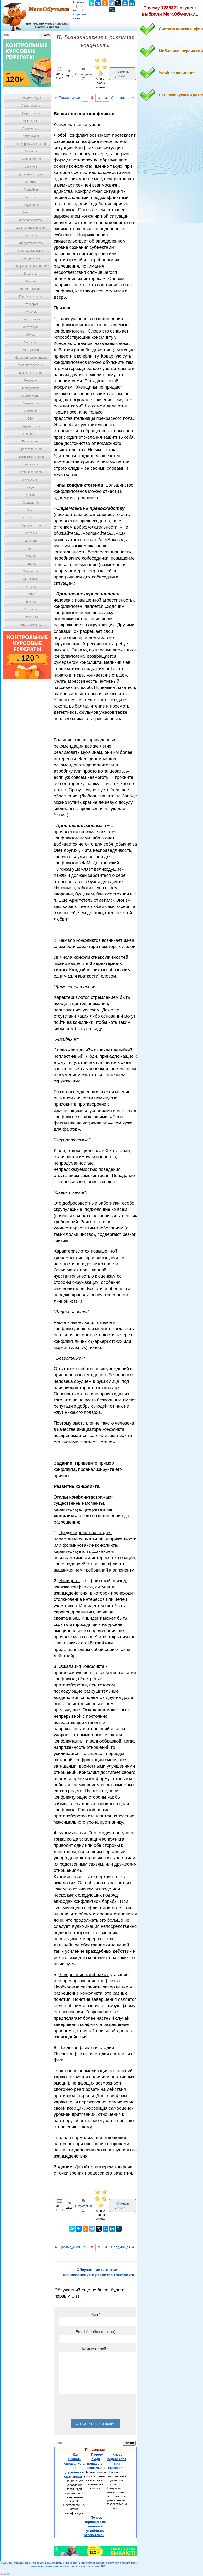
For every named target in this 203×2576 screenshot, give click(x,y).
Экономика (30, 617)
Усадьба (30, 556)
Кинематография (31, 289)
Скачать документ (122, 74)
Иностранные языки (30, 250)
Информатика (30, 258)
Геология (31, 197)
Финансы (31, 586)
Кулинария (31, 304)
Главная (78, 2)
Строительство (31, 525)
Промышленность (31, 472)
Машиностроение (30, 373)
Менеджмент (30, 388)
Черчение (30, 602)
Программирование (31, 456)
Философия (31, 579)
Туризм (31, 548)
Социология (31, 502)
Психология (31, 479)
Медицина (30, 380)
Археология (31, 121)
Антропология (30, 113)
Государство (31, 205)
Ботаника (31, 166)
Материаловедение (31, 365)
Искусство (30, 273)
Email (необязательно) (95, 2332)
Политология (30, 441)
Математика (31, 350)
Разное (31, 495)
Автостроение (30, 105)
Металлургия (31, 395)
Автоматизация (31, 98)
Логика (30, 334)
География (31, 189)
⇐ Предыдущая (67, 97)
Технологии (30, 540)
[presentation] (95, 2408)
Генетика (31, 182)
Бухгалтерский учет (31, 174)
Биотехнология (31, 159)
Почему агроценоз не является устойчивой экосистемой (95, 2526)
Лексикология (31, 319)
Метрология (31, 403)
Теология (31, 533)
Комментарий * (95, 2349)
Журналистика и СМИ (30, 227)
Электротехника (30, 624)
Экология (31, 609)
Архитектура (30, 128)
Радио (31, 487)
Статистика (30, 518)
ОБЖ (30, 418)
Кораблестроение (31, 296)
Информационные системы (30, 266)
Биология (31, 151)
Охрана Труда (30, 426)
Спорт (31, 510)
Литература (31, 327)
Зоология (31, 235)
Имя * (95, 2314)
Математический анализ (31, 357)
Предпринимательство (31, 144)
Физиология (31, 571)
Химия (30, 594)
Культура (31, 311)
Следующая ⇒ (123, 97)
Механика (30, 411)
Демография (30, 212)
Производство (30, 464)
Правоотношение (30, 449)
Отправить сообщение (95, 2423)
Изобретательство (31, 243)
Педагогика (30, 434)
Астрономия (31, 136)
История (30, 281)
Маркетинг (31, 342)
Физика (31, 563)
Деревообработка (31, 220)
